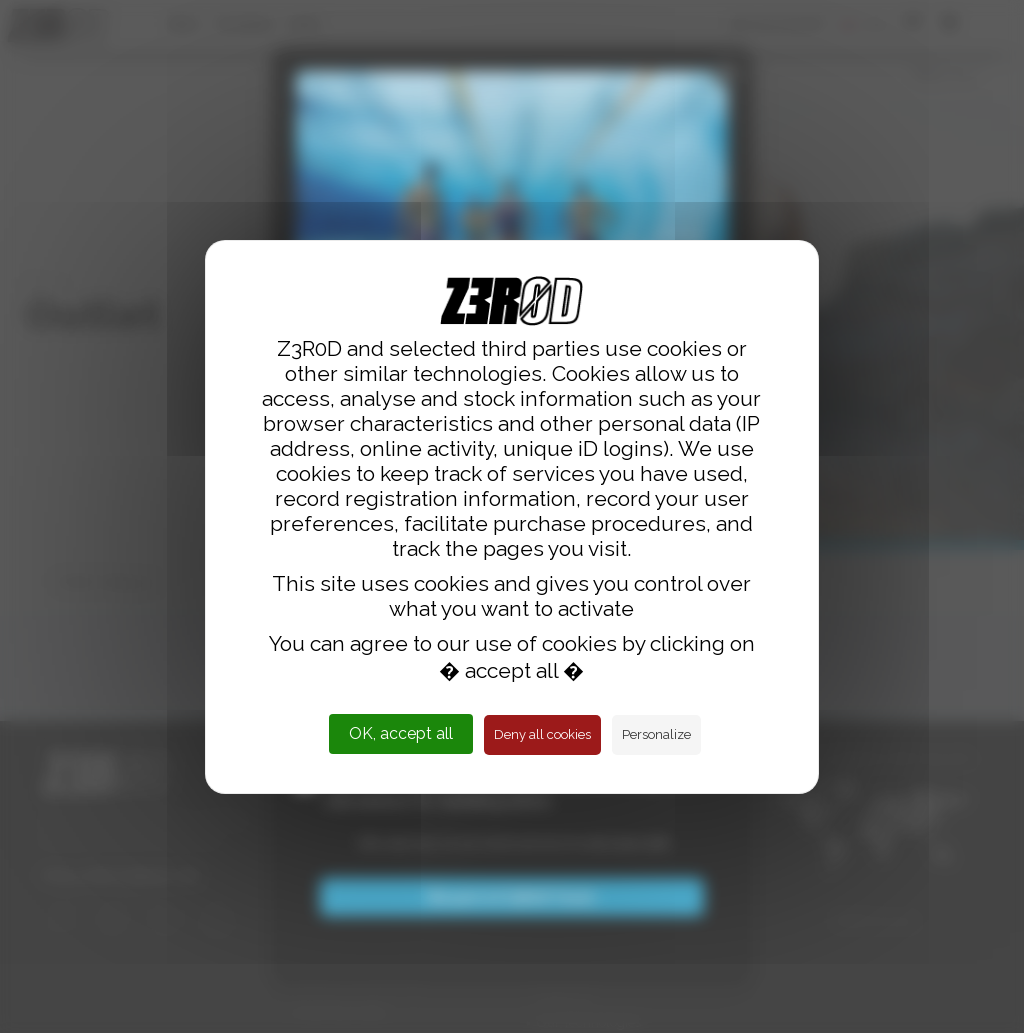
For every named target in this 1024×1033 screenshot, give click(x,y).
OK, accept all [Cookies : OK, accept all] (401, 733)
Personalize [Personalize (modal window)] (656, 734)
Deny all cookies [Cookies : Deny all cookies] (542, 734)
